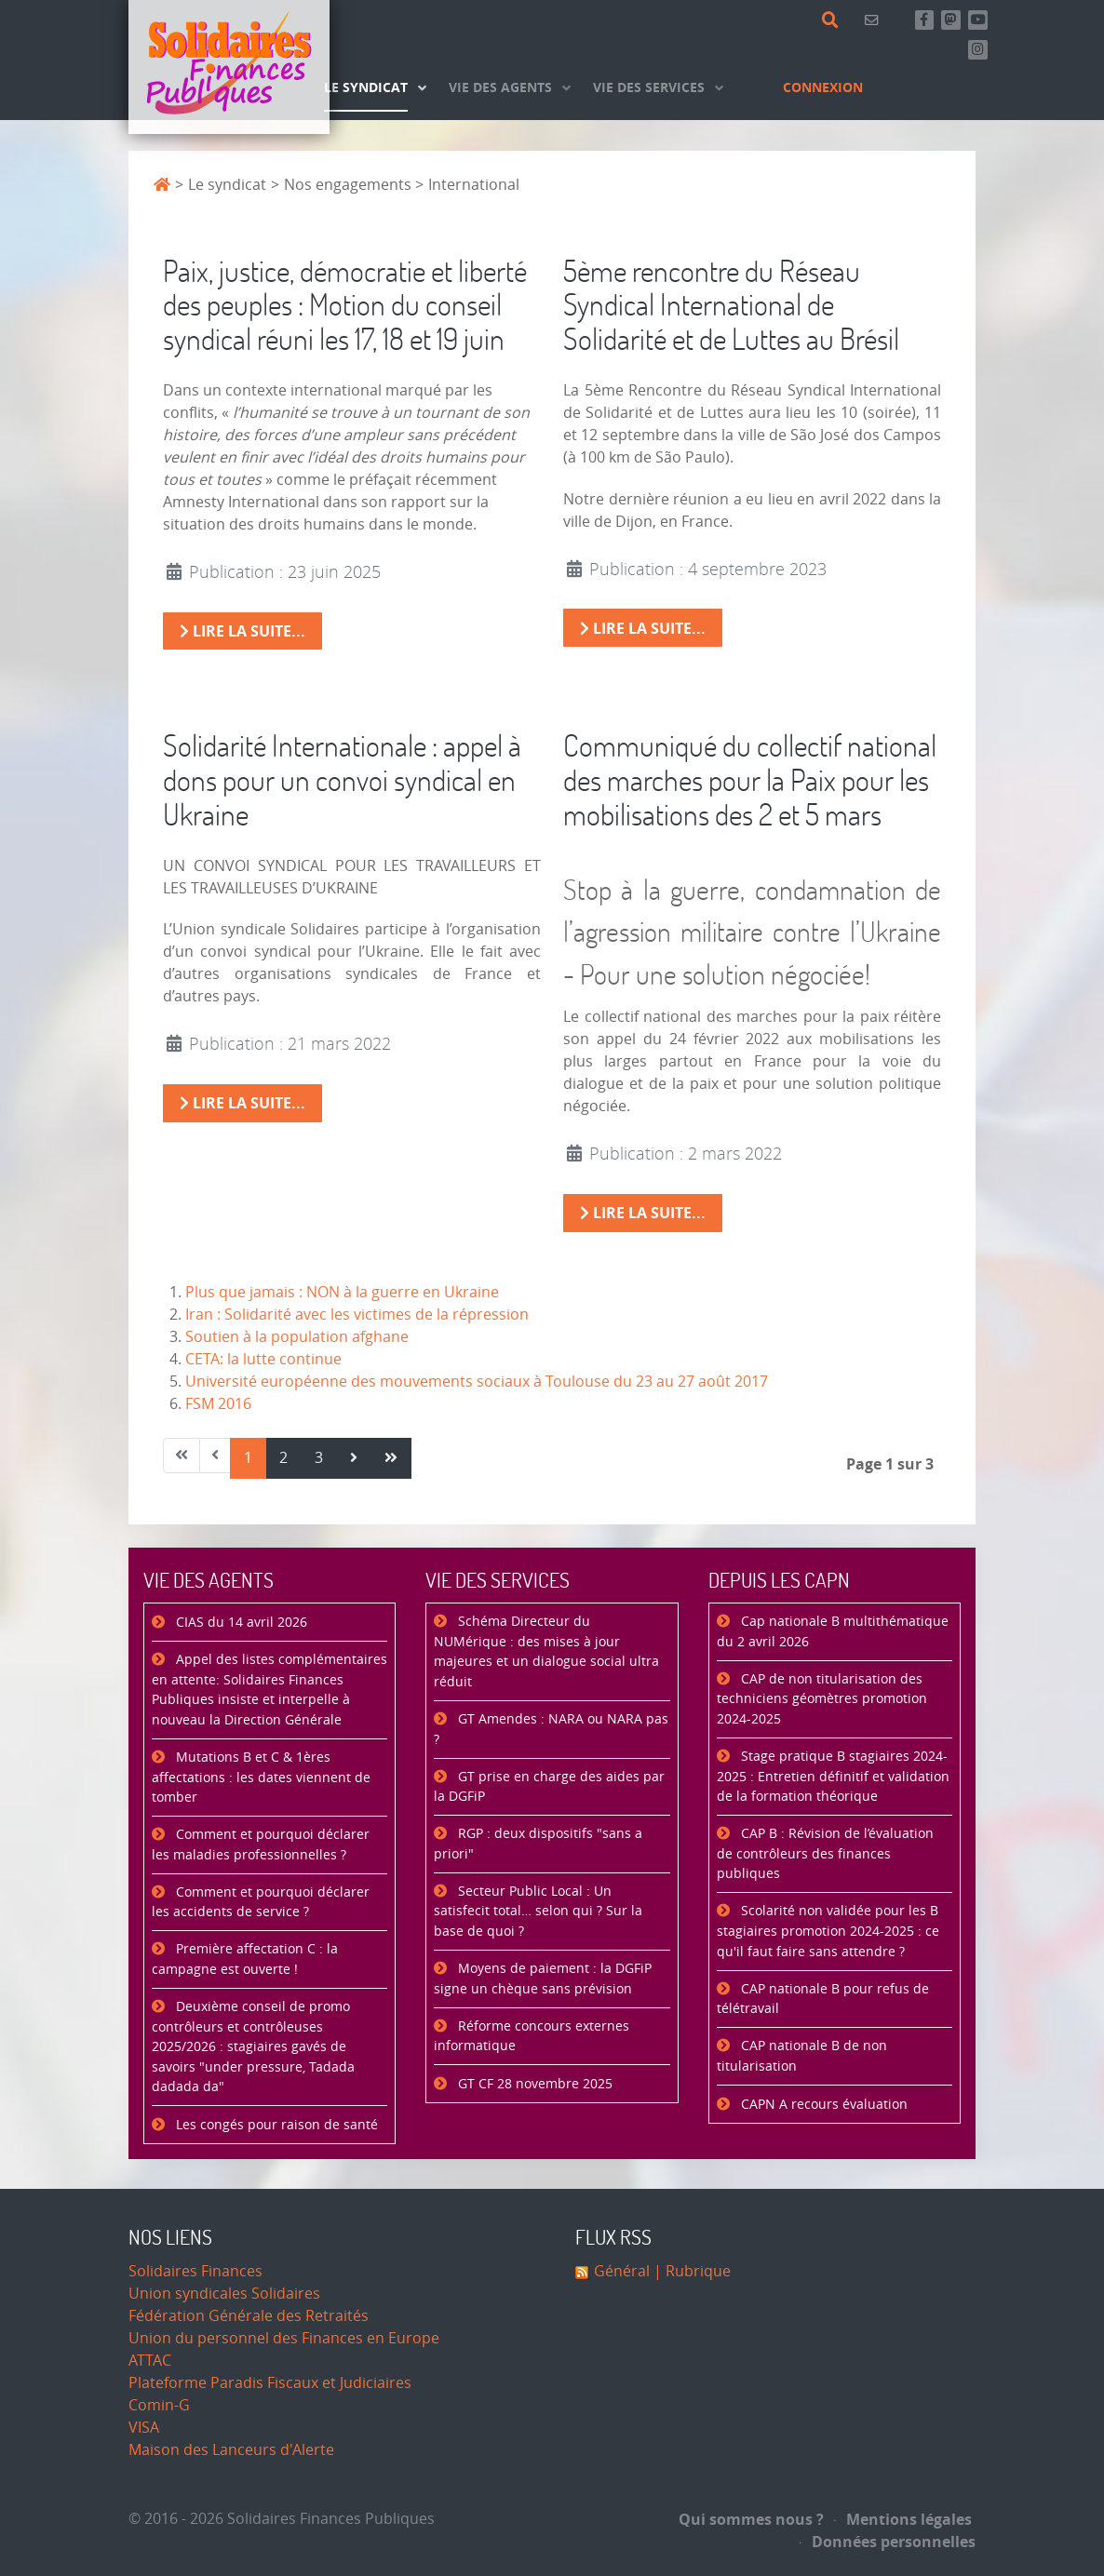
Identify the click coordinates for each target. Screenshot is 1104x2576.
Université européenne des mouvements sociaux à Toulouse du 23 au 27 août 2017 (476, 1381)
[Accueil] (229, 67)
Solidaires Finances (195, 2271)
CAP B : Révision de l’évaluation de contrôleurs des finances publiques (825, 1854)
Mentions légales (903, 2519)
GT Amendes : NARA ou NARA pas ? (551, 1729)
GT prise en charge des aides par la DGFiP (549, 1787)
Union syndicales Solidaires (224, 2293)
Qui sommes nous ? (751, 2519)
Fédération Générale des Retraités (248, 2316)
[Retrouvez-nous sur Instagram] (978, 50)
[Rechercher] (833, 20)
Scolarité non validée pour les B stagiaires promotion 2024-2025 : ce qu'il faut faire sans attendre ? (828, 1931)
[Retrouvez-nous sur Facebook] (925, 20)
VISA (143, 2427)
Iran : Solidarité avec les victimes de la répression (357, 1314)
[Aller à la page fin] (390, 1458)
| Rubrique (690, 2271)
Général (622, 2271)
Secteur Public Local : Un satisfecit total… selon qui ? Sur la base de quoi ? (538, 1911)
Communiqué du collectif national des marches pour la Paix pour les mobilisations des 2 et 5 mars (749, 779)
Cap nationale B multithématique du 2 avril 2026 (833, 1632)
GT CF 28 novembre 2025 (533, 2084)
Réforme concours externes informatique (531, 2037)
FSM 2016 (218, 1404)
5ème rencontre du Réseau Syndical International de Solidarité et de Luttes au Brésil (731, 304)
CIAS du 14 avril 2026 (239, 1622)
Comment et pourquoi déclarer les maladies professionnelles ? (261, 1845)
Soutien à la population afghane (297, 1337)
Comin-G (159, 2405)
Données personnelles (888, 2541)
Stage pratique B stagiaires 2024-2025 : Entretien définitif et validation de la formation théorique (833, 1777)
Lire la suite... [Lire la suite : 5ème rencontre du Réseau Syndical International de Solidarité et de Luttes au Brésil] (643, 628)
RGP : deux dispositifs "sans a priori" (538, 1844)
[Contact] (874, 20)
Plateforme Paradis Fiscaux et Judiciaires (269, 2383)
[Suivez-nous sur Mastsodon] (951, 20)
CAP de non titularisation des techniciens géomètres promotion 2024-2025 (822, 1699)
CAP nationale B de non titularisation (802, 2056)
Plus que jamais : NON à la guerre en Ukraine (342, 1292)
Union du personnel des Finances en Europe (283, 2338)
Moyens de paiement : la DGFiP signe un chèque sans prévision (543, 1979)
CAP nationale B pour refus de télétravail (823, 1999)
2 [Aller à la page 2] (283, 1458)
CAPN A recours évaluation (822, 2105)
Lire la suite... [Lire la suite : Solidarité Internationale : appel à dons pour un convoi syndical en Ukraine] (242, 1103)
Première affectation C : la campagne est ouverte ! (245, 1959)
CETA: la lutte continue (263, 1359)
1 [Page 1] (248, 1458)
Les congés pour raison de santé (275, 2125)
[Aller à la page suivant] (353, 1458)
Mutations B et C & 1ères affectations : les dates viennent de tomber (261, 1777)
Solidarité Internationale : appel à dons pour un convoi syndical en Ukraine (342, 779)
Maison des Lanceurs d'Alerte (231, 2450)
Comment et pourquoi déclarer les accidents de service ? (261, 1903)
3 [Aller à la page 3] (319, 1458)
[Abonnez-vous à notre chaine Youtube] (978, 20)
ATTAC (149, 2360)
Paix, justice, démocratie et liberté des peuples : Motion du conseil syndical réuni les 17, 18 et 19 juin (345, 304)
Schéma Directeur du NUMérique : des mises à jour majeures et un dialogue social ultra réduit (546, 1652)
